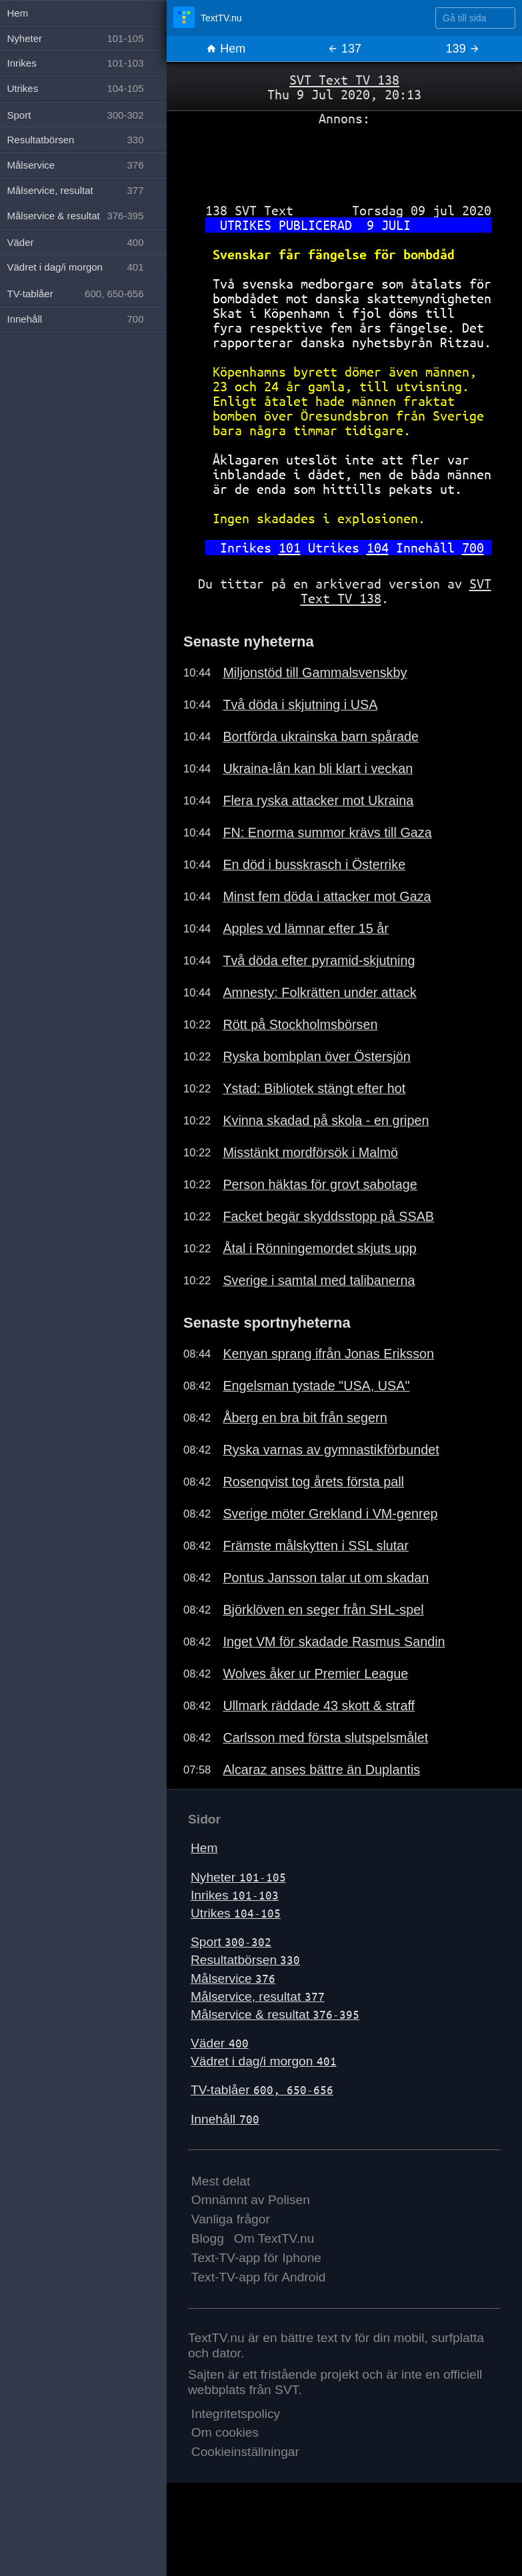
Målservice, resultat (258, 1996)
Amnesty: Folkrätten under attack (319, 992)
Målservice (233, 1978)
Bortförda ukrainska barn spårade (321, 736)
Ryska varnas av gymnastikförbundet (331, 1449)
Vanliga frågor (230, 2219)
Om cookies (225, 2432)
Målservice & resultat (275, 2014)
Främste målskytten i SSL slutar (315, 1545)
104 (378, 547)
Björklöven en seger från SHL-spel (323, 1609)
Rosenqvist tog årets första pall (313, 1481)
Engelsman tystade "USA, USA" (316, 1385)
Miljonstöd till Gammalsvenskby (315, 672)
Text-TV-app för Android (258, 2277)
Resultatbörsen (245, 1960)
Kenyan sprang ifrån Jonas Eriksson (328, 1353)
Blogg (207, 2238)
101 (290, 547)
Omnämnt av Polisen (250, 2200)
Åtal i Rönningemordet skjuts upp (319, 1248)
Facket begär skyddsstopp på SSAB (328, 1216)
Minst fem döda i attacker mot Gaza (327, 896)
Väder (220, 2043)
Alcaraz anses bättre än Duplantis (321, 1769)
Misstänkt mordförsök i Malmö (310, 1152)
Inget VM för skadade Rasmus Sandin (334, 1641)
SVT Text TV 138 (344, 79)
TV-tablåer (262, 2090)
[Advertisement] (344, 159)
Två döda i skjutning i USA (300, 704)
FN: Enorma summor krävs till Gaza (327, 832)
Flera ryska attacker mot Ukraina (318, 800)
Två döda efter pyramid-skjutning (319, 960)
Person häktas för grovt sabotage (320, 1184)
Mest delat (221, 2181)
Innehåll (225, 2119)
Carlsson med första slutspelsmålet (325, 1737)
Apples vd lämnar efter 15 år (306, 928)
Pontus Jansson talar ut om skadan (326, 1577)
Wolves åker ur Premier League (315, 1673)
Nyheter (238, 1877)
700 (473, 547)
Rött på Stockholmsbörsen (300, 1024)
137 (344, 48)
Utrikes (236, 1913)
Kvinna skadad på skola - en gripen (326, 1120)
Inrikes (235, 1895)
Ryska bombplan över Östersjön (316, 1056)
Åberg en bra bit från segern (305, 1417)
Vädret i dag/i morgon (264, 2061)
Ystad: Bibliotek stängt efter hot (314, 1088)
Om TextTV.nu (274, 2238)
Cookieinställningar (245, 2452)
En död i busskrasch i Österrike (314, 864)
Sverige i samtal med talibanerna (319, 1280)
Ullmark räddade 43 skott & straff (319, 1705)
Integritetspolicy (235, 2414)
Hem (225, 48)
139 (463, 48)
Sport (231, 1942)
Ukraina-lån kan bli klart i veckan (318, 768)
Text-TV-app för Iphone (256, 2258)
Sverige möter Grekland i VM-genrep (330, 1513)
